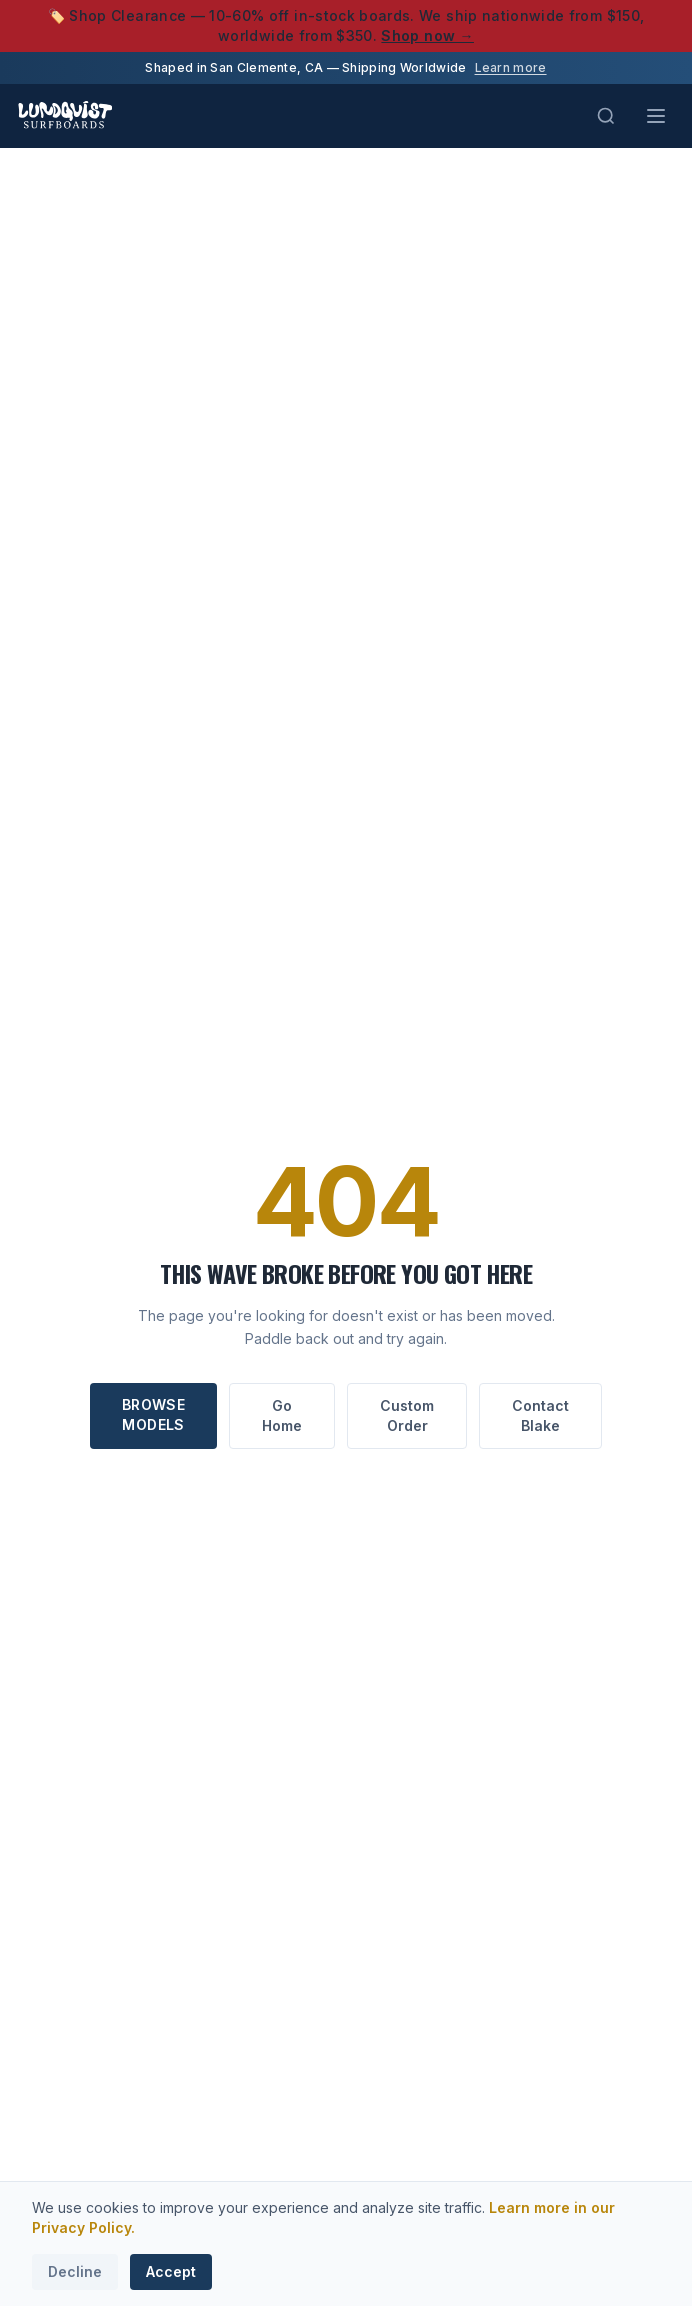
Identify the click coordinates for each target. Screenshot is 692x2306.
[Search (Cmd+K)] (606, 116)
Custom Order (407, 1415)
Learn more (511, 67)
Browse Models (153, 1414)
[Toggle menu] (656, 116)
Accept (171, 2271)
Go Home (282, 1415)
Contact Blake (540, 1415)
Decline (75, 2271)
